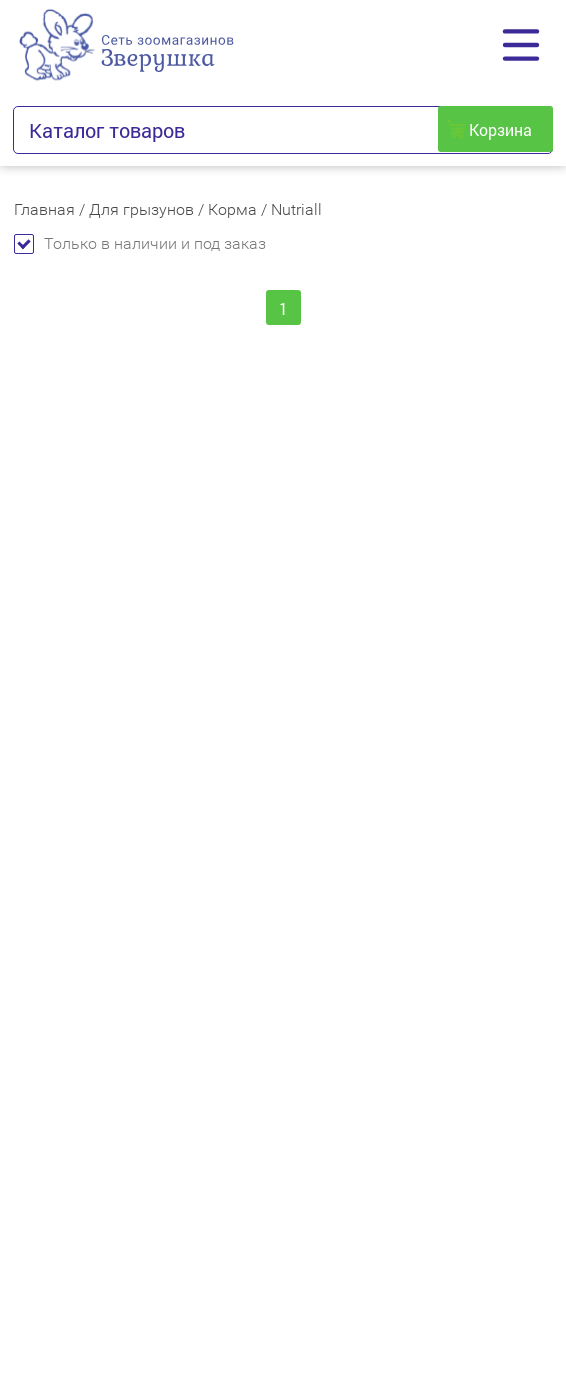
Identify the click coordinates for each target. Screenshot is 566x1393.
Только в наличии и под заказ (140, 243)
